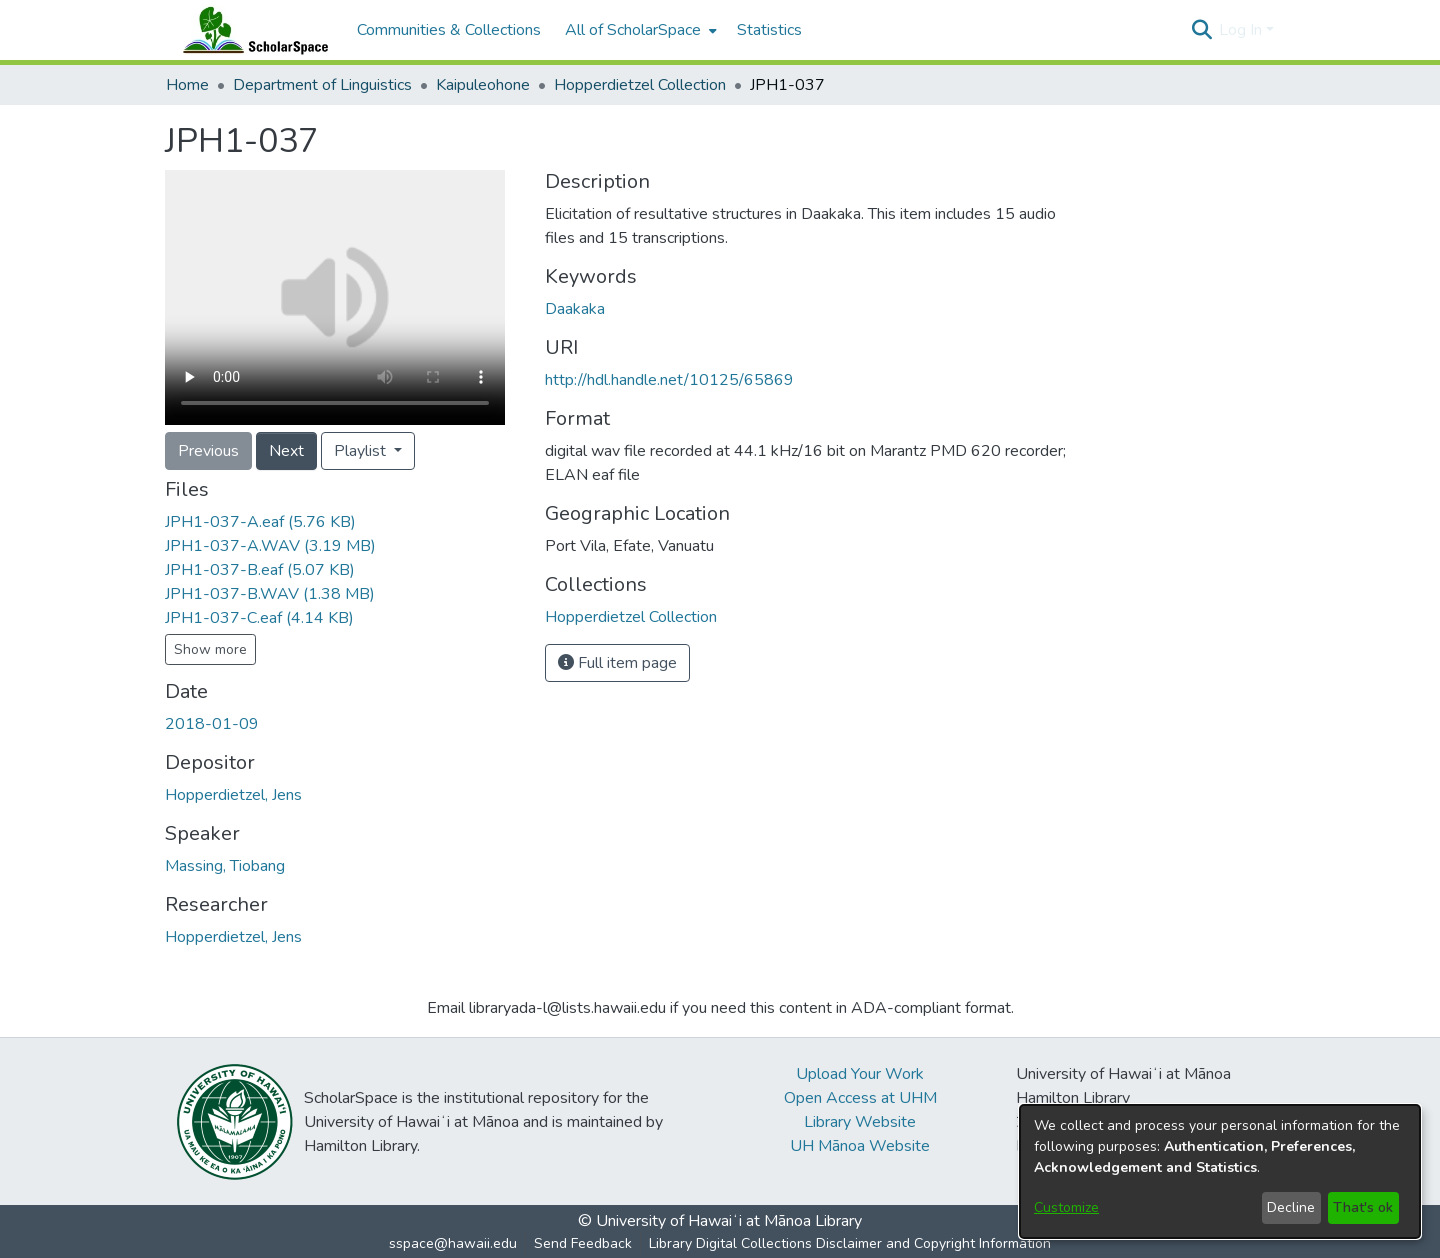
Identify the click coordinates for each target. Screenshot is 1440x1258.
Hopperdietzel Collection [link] (640, 85)
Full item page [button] (617, 663)
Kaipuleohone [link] (483, 85)
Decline (1291, 1207)
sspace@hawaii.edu (453, 1243)
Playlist (362, 451)
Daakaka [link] (575, 309)
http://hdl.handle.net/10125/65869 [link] (669, 380)
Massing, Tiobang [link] (225, 866)
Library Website (860, 1122)
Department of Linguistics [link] (322, 85)
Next (286, 451)
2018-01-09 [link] (212, 724)
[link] (260, 522)
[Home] (251, 30)
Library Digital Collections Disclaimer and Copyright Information (850, 1243)
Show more (210, 649)
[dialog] (1220, 1171)
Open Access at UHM (860, 1098)
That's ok (1363, 1207)
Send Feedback (583, 1243)
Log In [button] (1242, 30)
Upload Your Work (860, 1074)
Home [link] (187, 85)
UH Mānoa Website (860, 1146)
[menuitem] (639, 30)
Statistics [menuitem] (769, 30)
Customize (1066, 1207)
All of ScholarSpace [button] (633, 30)
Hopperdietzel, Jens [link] (233, 795)
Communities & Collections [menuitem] (449, 30)
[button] (1201, 30)
